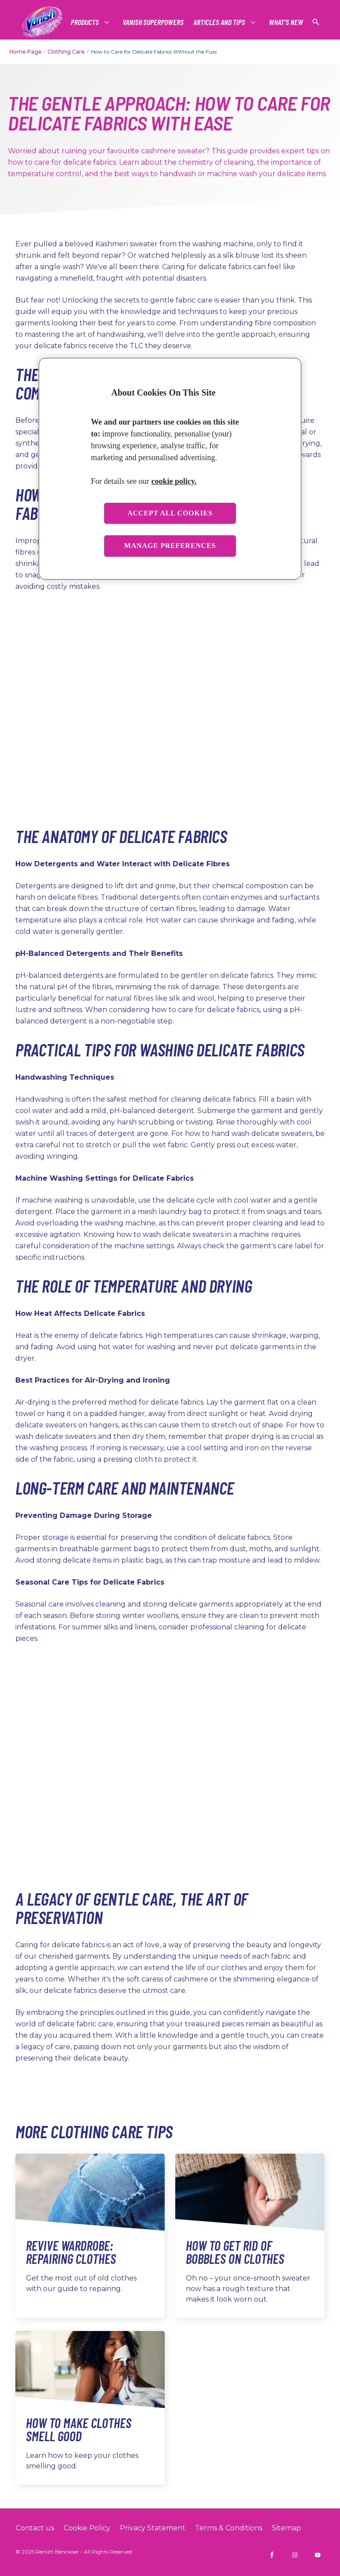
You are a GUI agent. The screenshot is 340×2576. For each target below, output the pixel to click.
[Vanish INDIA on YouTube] (318, 2555)
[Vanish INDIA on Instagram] (295, 2555)
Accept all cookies (170, 513)
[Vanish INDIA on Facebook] (272, 2555)
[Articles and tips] (219, 22)
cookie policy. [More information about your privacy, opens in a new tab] (173, 481)
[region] (170, 468)
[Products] (85, 22)
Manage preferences (170, 546)
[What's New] (286, 22)
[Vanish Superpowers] (153, 22)
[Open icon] (316, 22)
